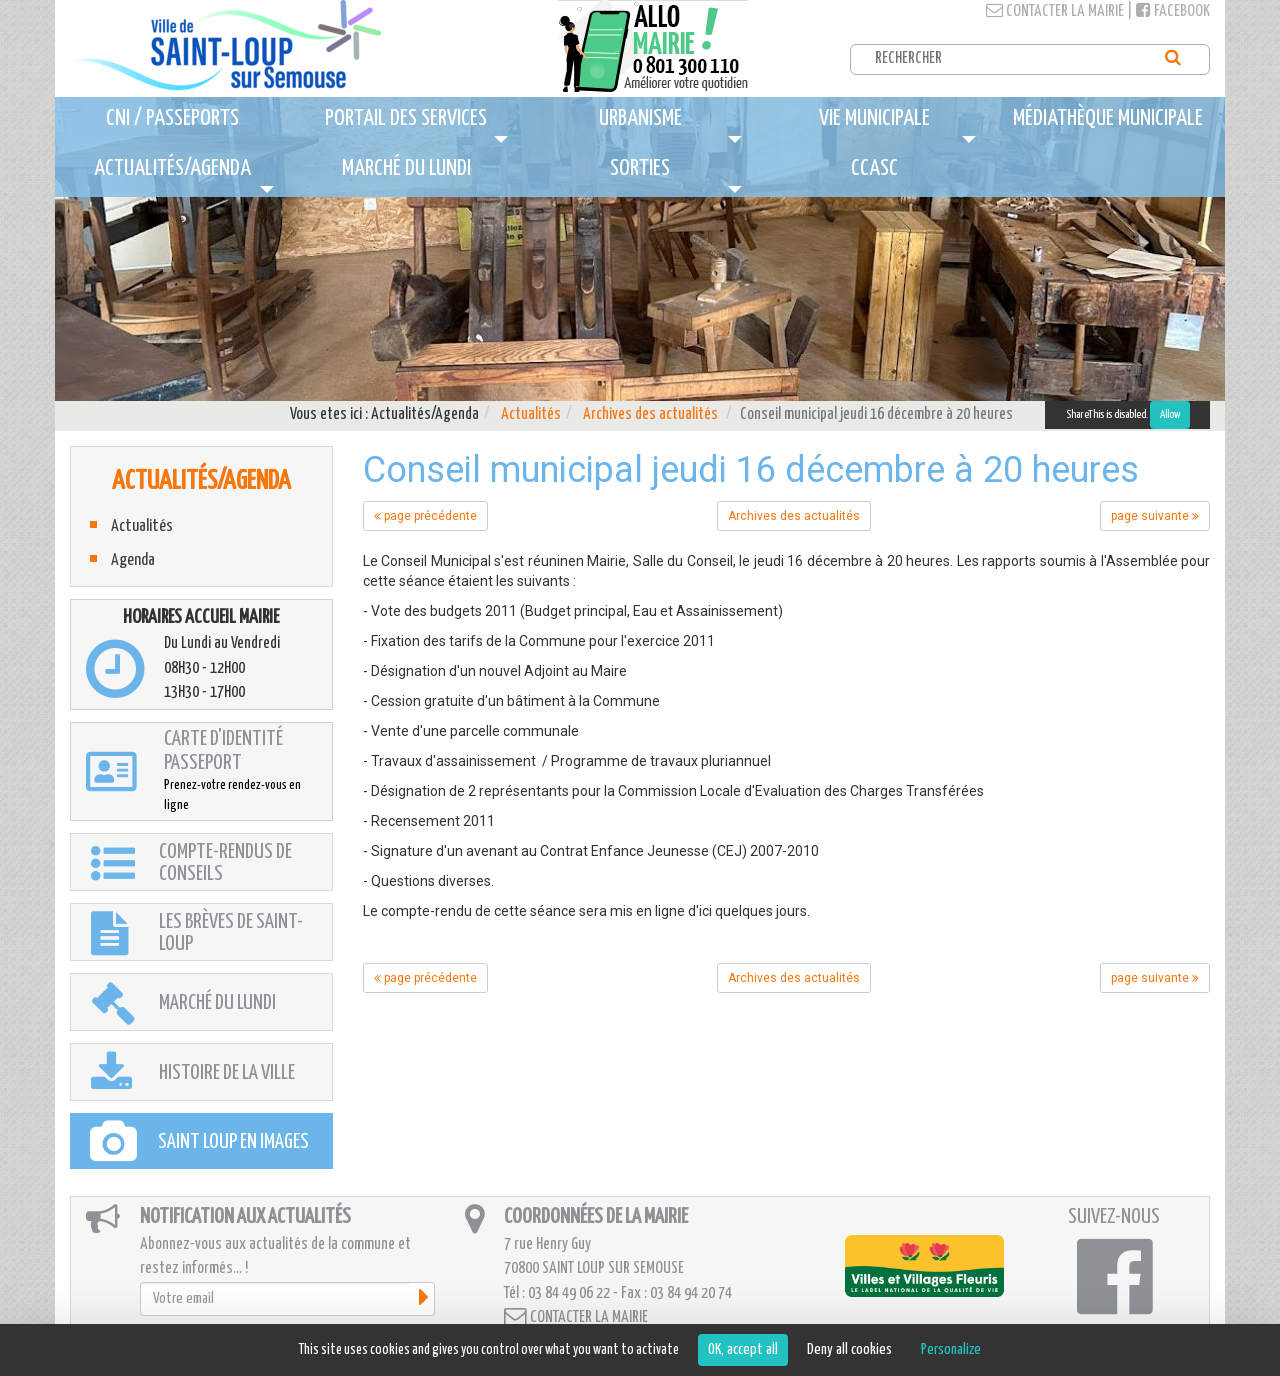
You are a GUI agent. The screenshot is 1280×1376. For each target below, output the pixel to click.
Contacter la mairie (1055, 11)
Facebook (1173, 11)
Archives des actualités (650, 414)
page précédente (425, 516)
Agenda (133, 560)
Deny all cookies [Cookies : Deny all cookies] (849, 1349)
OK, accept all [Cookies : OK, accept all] (743, 1349)
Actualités (531, 414)
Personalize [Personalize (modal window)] (951, 1349)
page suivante (1155, 516)
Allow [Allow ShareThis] (1170, 414)
